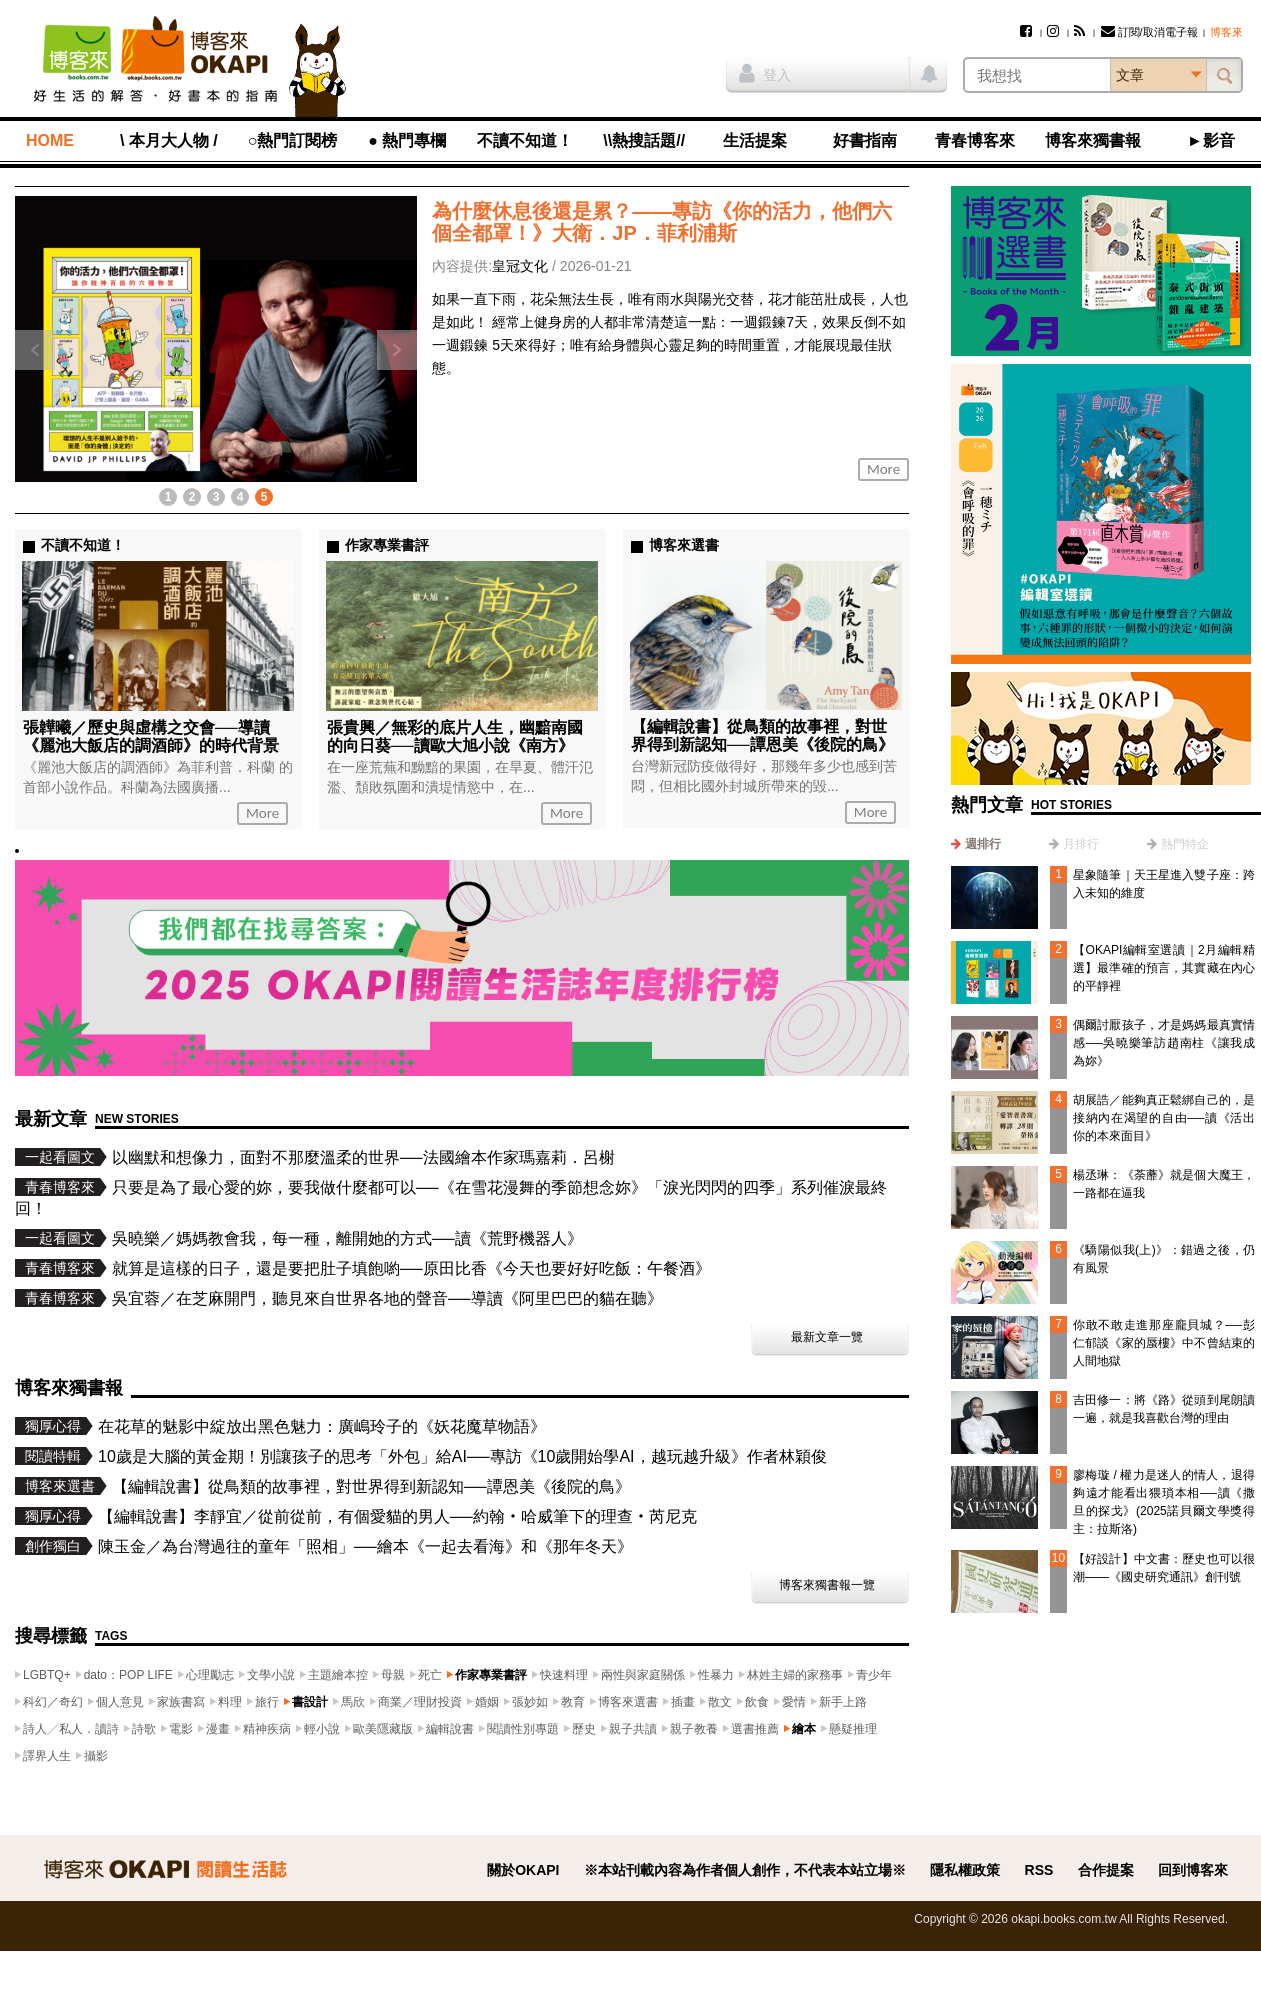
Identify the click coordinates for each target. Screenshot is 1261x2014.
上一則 (35, 350)
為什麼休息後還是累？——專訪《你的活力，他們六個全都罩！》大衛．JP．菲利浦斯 (662, 222)
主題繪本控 (338, 1675)
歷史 (584, 1729)
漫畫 (218, 1729)
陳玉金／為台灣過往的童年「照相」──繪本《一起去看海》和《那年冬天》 (365, 1546)
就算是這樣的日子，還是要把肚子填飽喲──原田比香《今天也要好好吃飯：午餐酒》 (411, 1268)
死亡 (430, 1675)
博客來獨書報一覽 (827, 1585)
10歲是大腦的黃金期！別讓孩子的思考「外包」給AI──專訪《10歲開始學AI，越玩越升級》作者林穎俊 (462, 1456)
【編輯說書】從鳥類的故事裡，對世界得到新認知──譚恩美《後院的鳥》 (762, 735)
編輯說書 (450, 1729)
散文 (720, 1702)
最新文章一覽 (827, 1337)
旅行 (267, 1702)
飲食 (757, 1702)
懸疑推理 (853, 1729)
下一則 (397, 350)
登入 (765, 73)
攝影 (96, 1756)
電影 (181, 1729)
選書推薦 (755, 1729)
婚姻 (487, 1702)
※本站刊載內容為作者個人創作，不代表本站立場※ (745, 1870)
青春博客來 (975, 140)
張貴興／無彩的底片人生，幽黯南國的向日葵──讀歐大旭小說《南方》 (455, 736)
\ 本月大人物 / (169, 140)
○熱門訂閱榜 (293, 140)
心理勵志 (210, 1675)
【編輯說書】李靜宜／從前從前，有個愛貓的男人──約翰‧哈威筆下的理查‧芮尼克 (397, 1516)
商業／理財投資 (420, 1702)
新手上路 (843, 1702)
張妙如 (530, 1702)
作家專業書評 (491, 1675)
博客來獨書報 (1093, 140)
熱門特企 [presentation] (1185, 844)
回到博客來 (1193, 1870)
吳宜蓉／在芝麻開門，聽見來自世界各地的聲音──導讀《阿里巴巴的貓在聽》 (387, 1298)
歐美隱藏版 (383, 1729)
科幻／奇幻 (53, 1702)
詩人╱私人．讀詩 (71, 1729)
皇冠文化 (520, 266)
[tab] (976, 844)
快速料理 (564, 1675)
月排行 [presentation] (1081, 844)
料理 (230, 1702)
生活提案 (755, 140)
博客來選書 (628, 1702)
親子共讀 (633, 1729)
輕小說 (322, 1729)
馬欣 (353, 1702)
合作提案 (1106, 1870)
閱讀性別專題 (523, 1729)
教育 (573, 1702)
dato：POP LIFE (128, 1675)
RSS (1039, 1870)
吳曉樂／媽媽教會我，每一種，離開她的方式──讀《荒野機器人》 (347, 1238)
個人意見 (120, 1702)
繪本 (804, 1729)
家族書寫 (181, 1702)
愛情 (794, 1702)
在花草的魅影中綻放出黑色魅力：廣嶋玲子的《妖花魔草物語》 (322, 1426)
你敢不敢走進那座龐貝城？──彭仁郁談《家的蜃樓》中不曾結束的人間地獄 (1164, 1343)
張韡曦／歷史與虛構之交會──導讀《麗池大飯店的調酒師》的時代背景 (151, 736)
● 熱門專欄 (407, 140)
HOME (50, 140)
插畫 (683, 1702)
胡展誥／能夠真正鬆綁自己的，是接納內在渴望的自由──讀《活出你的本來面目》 (1164, 1118)
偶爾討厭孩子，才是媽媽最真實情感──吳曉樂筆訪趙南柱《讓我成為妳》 (1164, 1043)
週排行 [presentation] (983, 844)
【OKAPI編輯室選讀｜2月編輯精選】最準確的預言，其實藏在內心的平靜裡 (1164, 968)
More (883, 469)
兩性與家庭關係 (643, 1675)
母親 (393, 1675)
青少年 (874, 1675)
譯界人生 (47, 1756)
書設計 (310, 1702)
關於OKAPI (523, 1870)
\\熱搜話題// (644, 140)
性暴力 (716, 1675)
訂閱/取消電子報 (1149, 32)
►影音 (1211, 140)
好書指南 (865, 140)
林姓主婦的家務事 (795, 1675)
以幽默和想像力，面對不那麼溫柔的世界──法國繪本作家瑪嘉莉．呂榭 (363, 1157)
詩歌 (144, 1729)
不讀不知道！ (525, 140)
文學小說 (271, 1675)
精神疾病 (267, 1729)
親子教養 (694, 1729)
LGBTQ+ (47, 1675)
